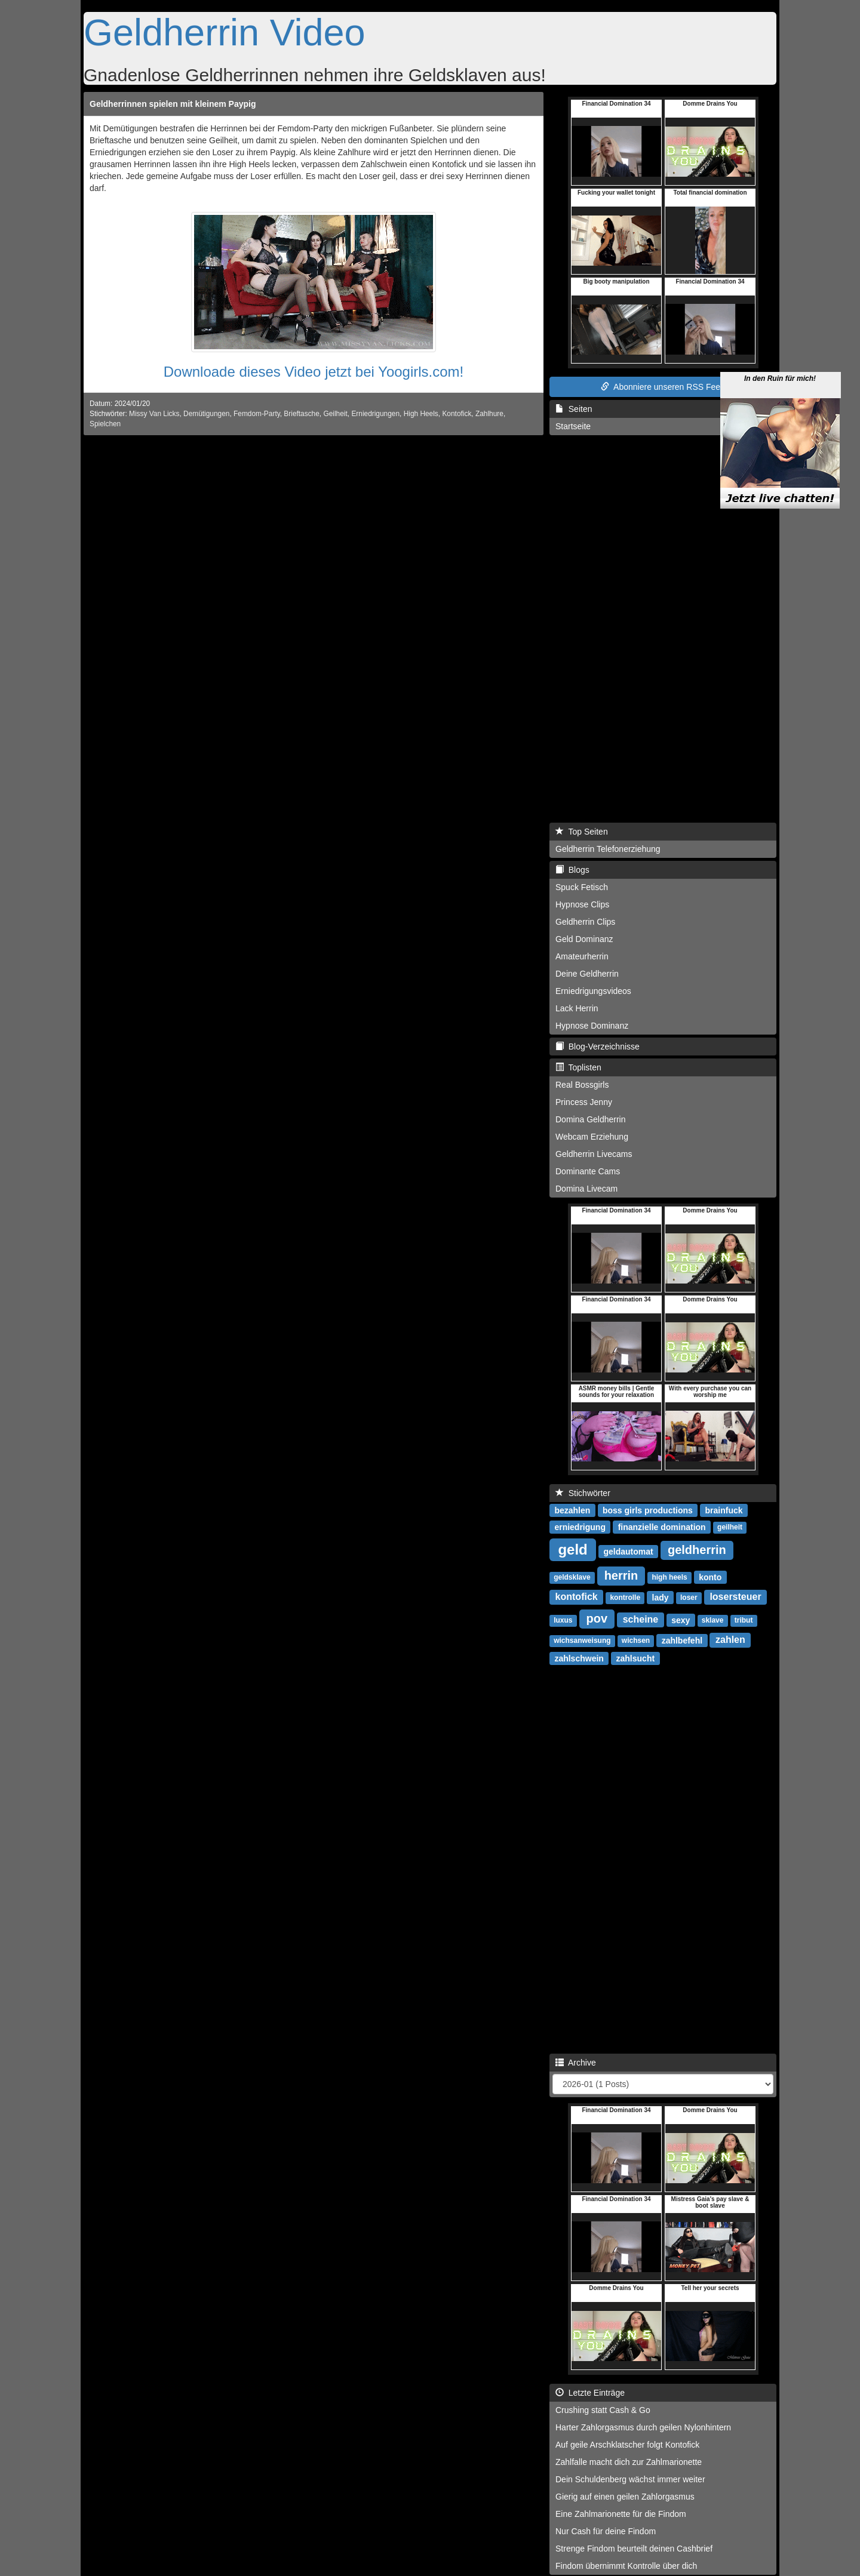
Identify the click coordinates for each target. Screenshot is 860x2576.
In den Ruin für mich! (780, 366)
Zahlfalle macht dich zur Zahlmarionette (628, 2462)
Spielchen (105, 424)
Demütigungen (206, 414)
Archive (575, 2062)
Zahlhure (489, 414)
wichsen (636, 1640)
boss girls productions (648, 1510)
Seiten (573, 409)
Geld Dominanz (584, 939)
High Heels (421, 414)
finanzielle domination (662, 1526)
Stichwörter (582, 1493)
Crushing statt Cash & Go (602, 2410)
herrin (621, 1575)
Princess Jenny (583, 1102)
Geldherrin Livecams (593, 1154)
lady (660, 1597)
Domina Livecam (586, 1188)
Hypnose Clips (582, 904)
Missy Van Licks (154, 414)
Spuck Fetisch (581, 887)
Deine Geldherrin (587, 973)
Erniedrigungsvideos (593, 991)
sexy (680, 1619)
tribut (744, 1620)
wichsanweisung (582, 1640)
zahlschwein (578, 1658)
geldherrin (697, 1549)
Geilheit (335, 414)
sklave (713, 1620)
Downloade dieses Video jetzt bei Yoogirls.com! (314, 372)
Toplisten (578, 1067)
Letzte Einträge (590, 2393)
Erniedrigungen (375, 414)
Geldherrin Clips (585, 922)
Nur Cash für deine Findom (605, 2531)
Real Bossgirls (582, 1085)
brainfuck (724, 1510)
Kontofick (456, 414)
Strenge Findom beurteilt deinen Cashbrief (633, 2548)
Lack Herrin (576, 1008)
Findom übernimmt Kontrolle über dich (626, 2566)
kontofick (576, 1597)
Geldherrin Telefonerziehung (608, 849)
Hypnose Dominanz (591, 1025)
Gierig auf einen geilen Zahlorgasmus (625, 2496)
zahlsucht (635, 1658)
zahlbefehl (682, 1640)
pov (597, 1618)
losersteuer (735, 1597)
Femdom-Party (257, 414)
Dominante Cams (587, 1171)
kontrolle (625, 1597)
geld (572, 1549)
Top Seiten (581, 831)
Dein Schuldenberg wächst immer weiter (630, 2479)
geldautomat (628, 1551)
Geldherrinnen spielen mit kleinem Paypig (173, 104)
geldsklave (572, 1577)
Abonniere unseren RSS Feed (663, 387)
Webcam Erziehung (591, 1136)
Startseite (573, 426)
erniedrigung (580, 1526)
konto (710, 1576)
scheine (641, 1619)
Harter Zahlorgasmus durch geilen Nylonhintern (643, 2427)
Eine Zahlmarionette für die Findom (620, 2514)
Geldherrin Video (225, 32)
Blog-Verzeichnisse (597, 1046)
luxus (563, 1620)
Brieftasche (301, 414)
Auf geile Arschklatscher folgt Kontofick (627, 2444)
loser (689, 1597)
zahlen (730, 1640)
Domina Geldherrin (590, 1119)
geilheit (729, 1527)
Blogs (572, 870)
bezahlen (572, 1510)
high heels (669, 1577)
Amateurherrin (582, 956)
